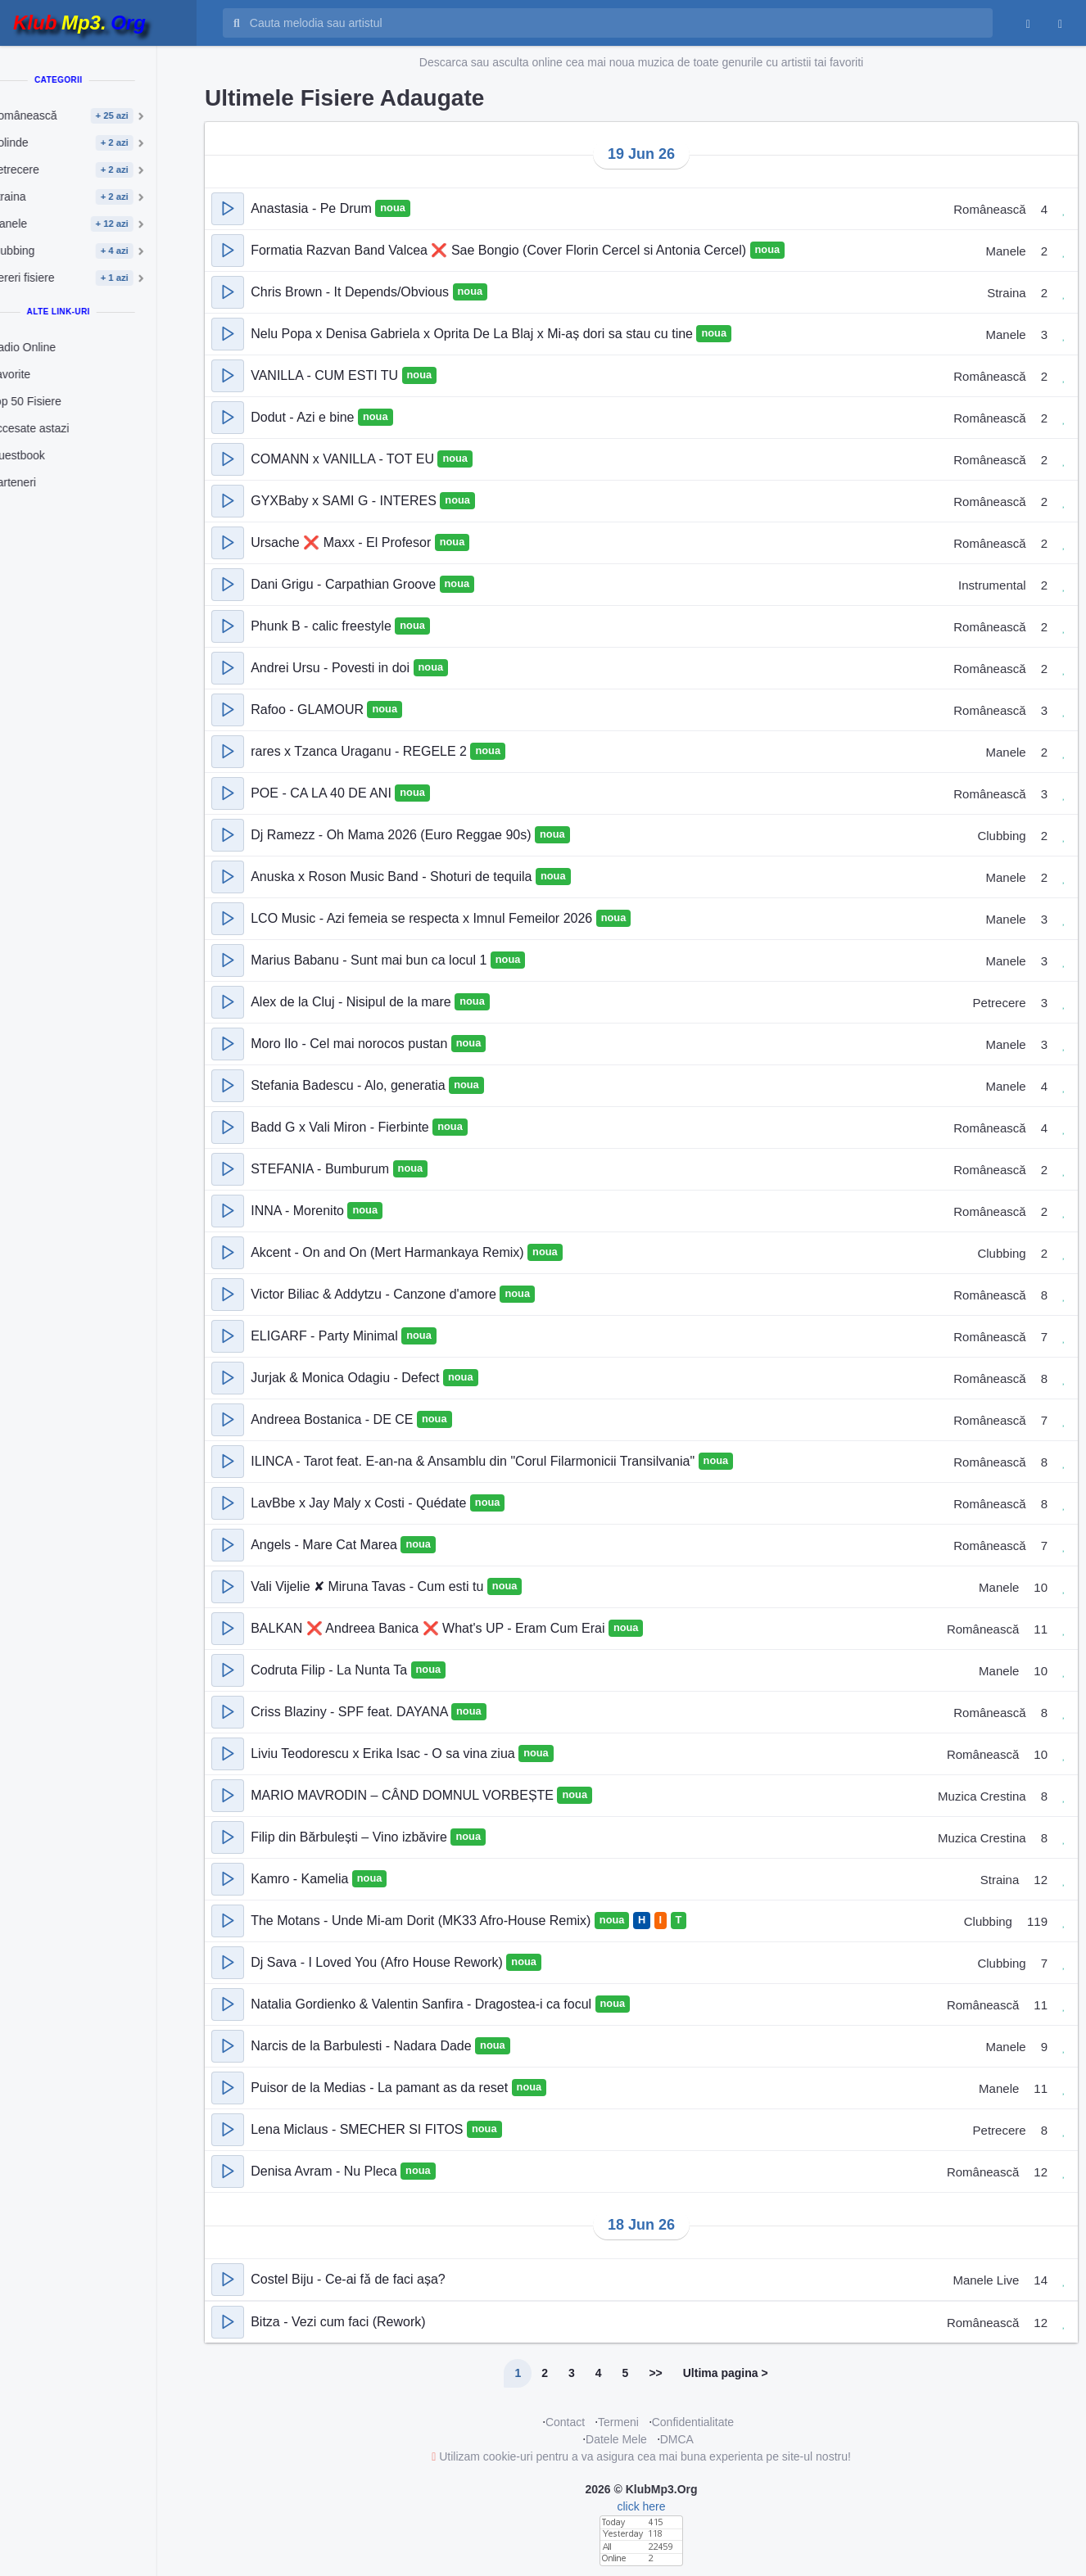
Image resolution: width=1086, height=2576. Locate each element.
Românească (989, 209)
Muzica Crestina (982, 1796)
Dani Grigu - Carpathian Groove (345, 584)
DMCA (677, 2439)
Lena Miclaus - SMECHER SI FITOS (359, 2129)
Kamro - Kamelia (301, 1879)
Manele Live (986, 2280)
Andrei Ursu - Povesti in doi (332, 668)
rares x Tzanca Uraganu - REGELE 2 (360, 751)
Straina (1006, 293)
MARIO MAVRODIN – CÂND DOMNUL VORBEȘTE (404, 1795)
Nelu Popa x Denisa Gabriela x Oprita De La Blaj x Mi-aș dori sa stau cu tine (473, 334)
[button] (227, 208)
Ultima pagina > (725, 2372)
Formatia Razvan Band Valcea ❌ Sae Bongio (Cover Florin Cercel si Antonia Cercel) (500, 250)
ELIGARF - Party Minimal (326, 1336)
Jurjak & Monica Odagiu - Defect (347, 1378)
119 (1037, 1921)
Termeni (618, 2422)
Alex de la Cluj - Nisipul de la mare (353, 1002)
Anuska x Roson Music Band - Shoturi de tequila (393, 877)
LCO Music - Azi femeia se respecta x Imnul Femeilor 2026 (423, 918)
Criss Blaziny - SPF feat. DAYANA (351, 1712)
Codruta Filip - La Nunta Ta (330, 1670)
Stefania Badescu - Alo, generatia (350, 1085)
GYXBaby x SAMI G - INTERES (345, 501)
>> (655, 2372)
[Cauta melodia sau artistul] (616, 23)
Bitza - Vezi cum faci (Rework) (338, 2322)
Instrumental (992, 585)
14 (1041, 2280)
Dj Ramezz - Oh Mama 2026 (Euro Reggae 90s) (393, 835)
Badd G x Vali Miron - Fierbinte (341, 1127)
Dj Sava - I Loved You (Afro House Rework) (378, 1962)
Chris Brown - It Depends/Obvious (351, 292)
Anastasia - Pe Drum (313, 208)
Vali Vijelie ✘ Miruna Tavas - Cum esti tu (369, 1586)
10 (1041, 1587)
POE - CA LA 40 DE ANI (323, 793)
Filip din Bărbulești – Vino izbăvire (350, 1837)
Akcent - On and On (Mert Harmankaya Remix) (389, 1252)
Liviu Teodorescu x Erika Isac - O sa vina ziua (384, 1753)
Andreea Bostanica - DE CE (334, 1419)
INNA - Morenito (299, 1211)
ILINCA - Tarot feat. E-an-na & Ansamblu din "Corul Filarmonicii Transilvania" (474, 1461)
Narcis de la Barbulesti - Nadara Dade (363, 2046)
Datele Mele (616, 2439)
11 (1041, 1629)
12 (1041, 1880)
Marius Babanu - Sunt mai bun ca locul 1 (371, 960)
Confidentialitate (693, 2422)
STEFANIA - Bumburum (321, 1169)
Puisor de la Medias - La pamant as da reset (381, 2088)
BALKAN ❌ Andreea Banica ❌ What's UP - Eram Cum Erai (430, 1628)
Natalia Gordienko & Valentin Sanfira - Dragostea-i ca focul (423, 2004)
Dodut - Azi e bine (304, 417)
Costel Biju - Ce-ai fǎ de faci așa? (348, 2279)
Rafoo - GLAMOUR (309, 709)
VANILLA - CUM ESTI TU (326, 375)
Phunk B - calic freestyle (323, 626)
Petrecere (999, 1003)
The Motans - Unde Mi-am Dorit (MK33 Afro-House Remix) (423, 1920)
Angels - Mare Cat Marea (325, 1545)
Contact (565, 2422)
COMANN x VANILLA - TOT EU (344, 459)
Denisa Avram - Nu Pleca (325, 2171)
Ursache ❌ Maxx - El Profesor (343, 542)
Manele (1005, 251)
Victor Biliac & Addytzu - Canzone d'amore (375, 1294)
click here (641, 2506)
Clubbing (1001, 836)
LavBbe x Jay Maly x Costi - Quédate (360, 1503)
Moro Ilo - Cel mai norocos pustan (351, 1044)
